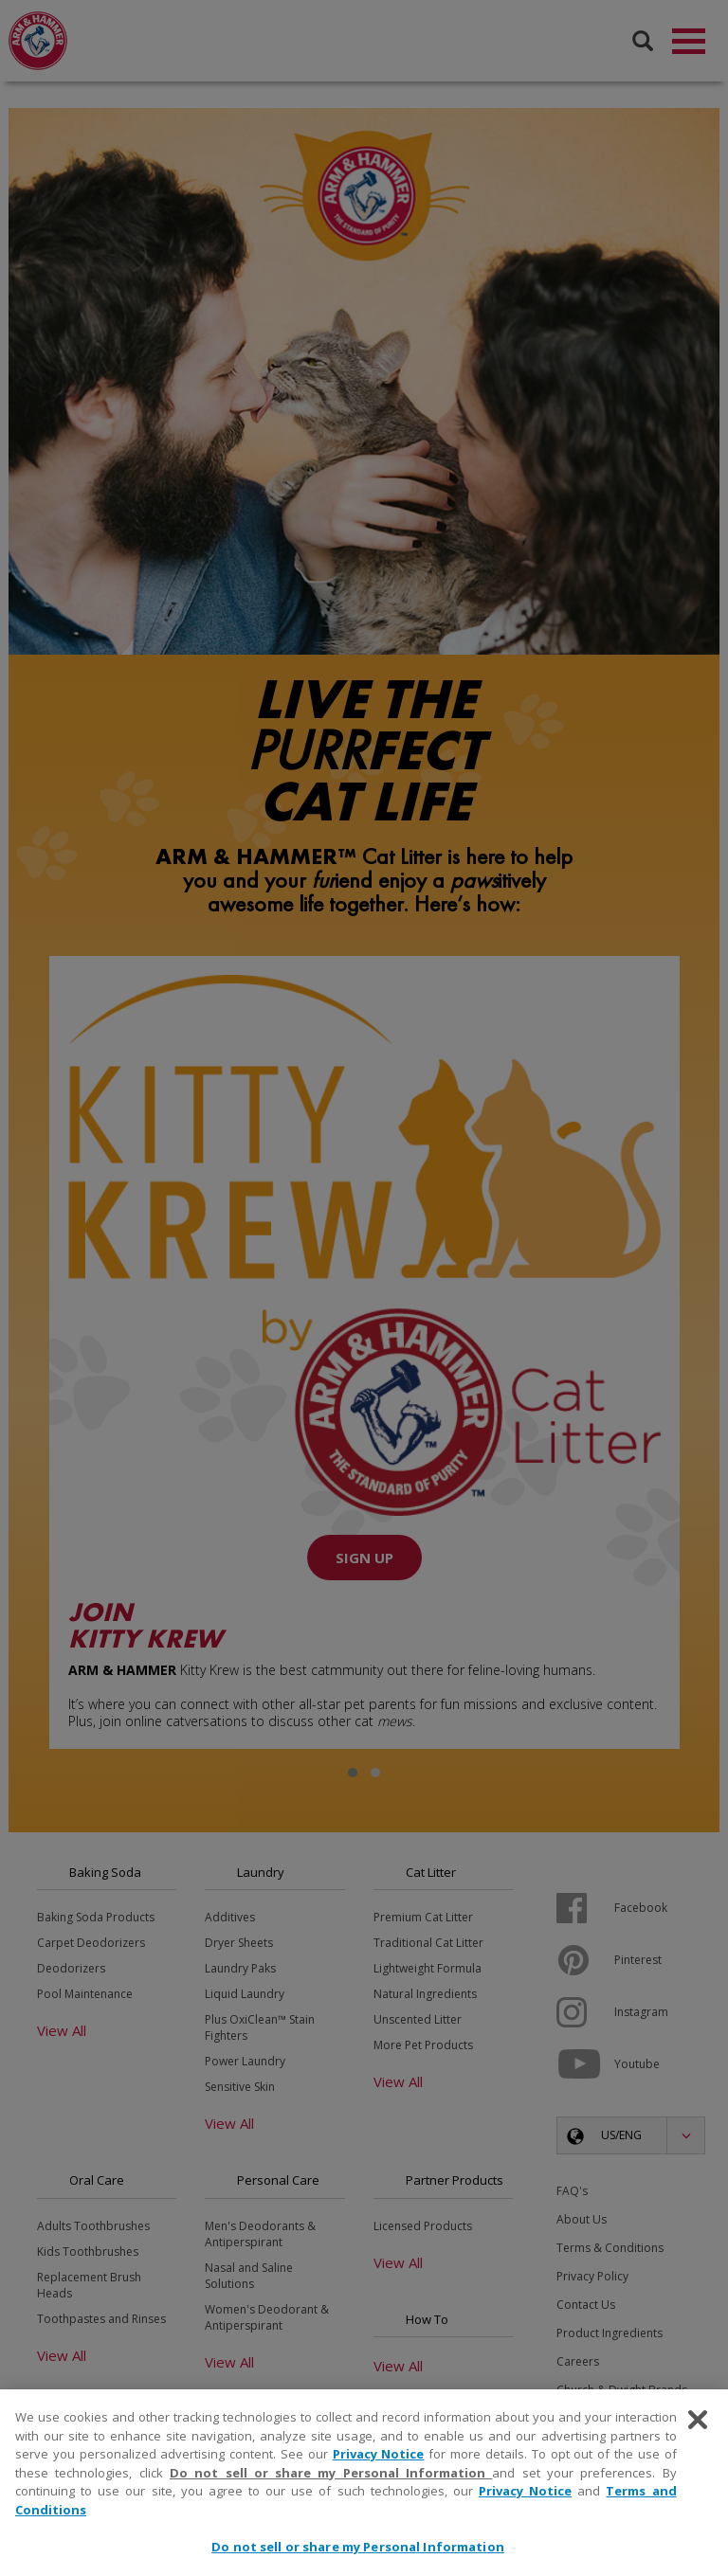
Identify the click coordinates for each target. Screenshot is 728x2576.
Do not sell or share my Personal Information (331, 2472)
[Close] (698, 2420)
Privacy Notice (379, 2453)
